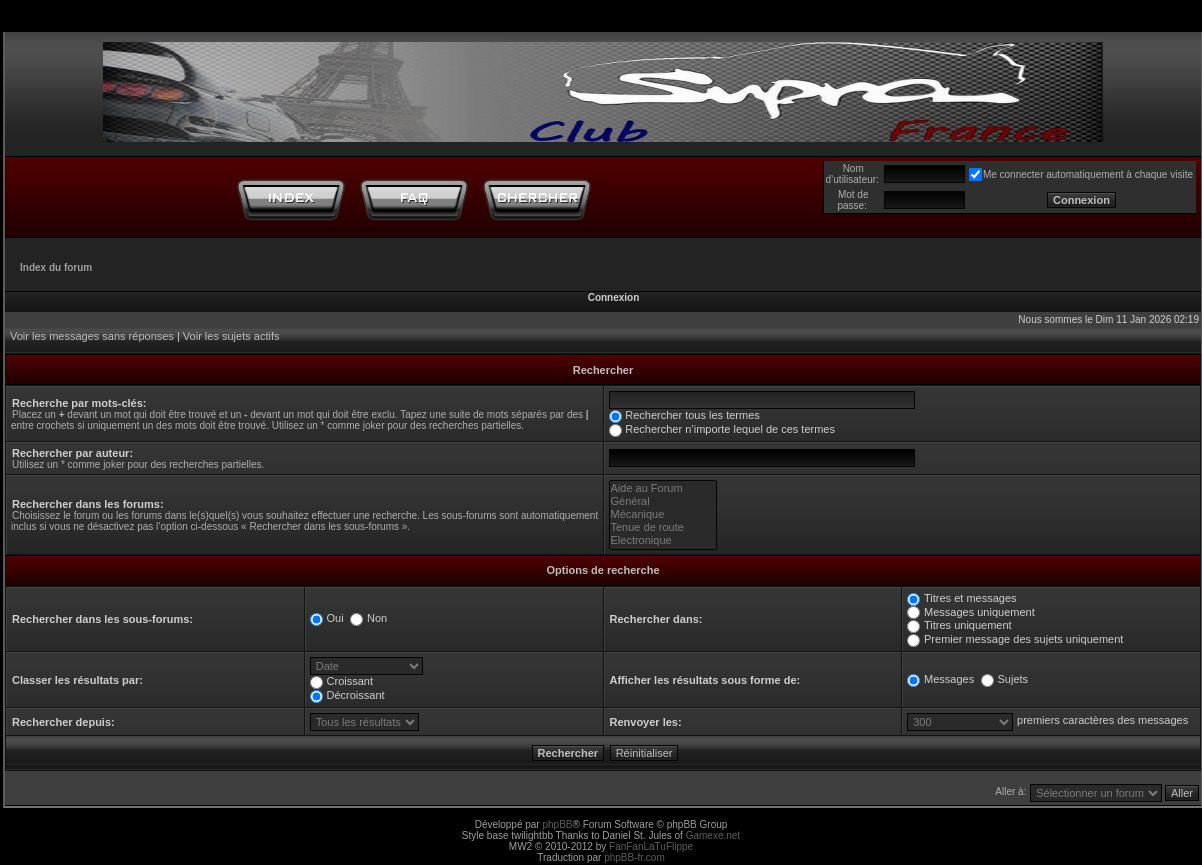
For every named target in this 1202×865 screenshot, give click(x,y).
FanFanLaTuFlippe (651, 846)
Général (663, 501)
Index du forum (56, 267)
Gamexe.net (713, 835)
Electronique (663, 540)
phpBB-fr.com (634, 857)
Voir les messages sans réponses (92, 336)
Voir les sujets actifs (231, 336)
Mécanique (663, 514)
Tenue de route (663, 527)
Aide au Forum (663, 488)
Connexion (614, 297)
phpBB (557, 824)
